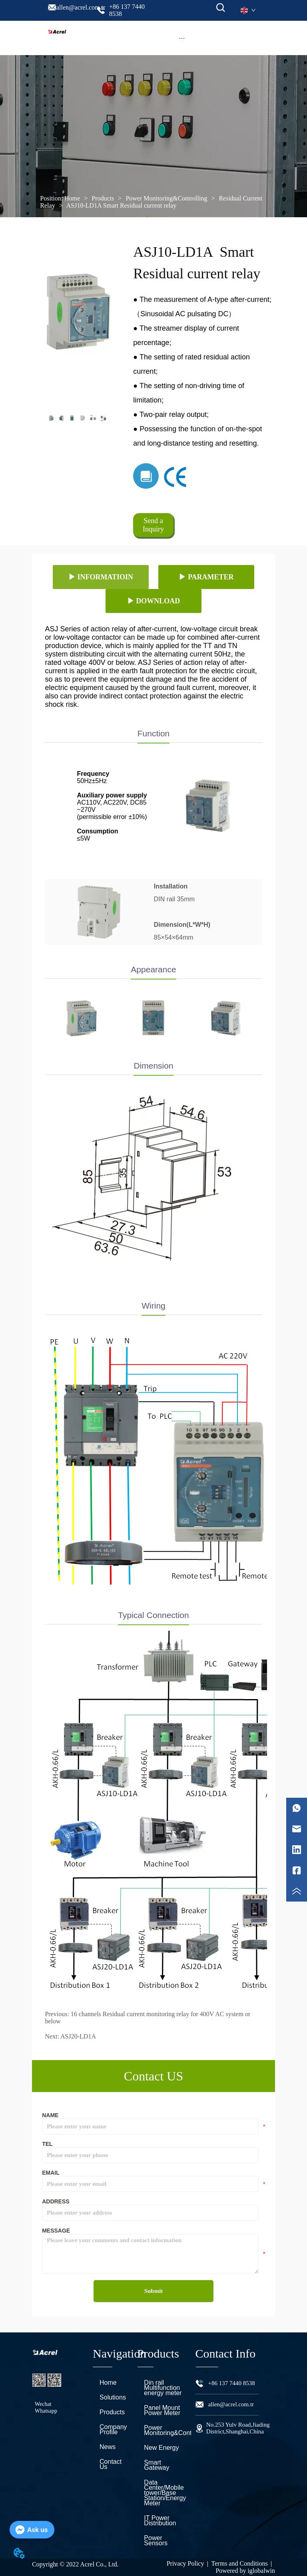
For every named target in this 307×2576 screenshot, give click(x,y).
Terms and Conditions (239, 2563)
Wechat (43, 2404)
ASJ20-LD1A (78, 2036)
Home (72, 198)
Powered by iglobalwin (245, 2570)
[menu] (182, 38)
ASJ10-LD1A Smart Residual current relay (121, 205)
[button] (182, 38)
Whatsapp (46, 2411)
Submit (153, 2291)
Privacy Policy (185, 2563)
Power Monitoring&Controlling (166, 198)
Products (103, 198)
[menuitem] (182, 38)
